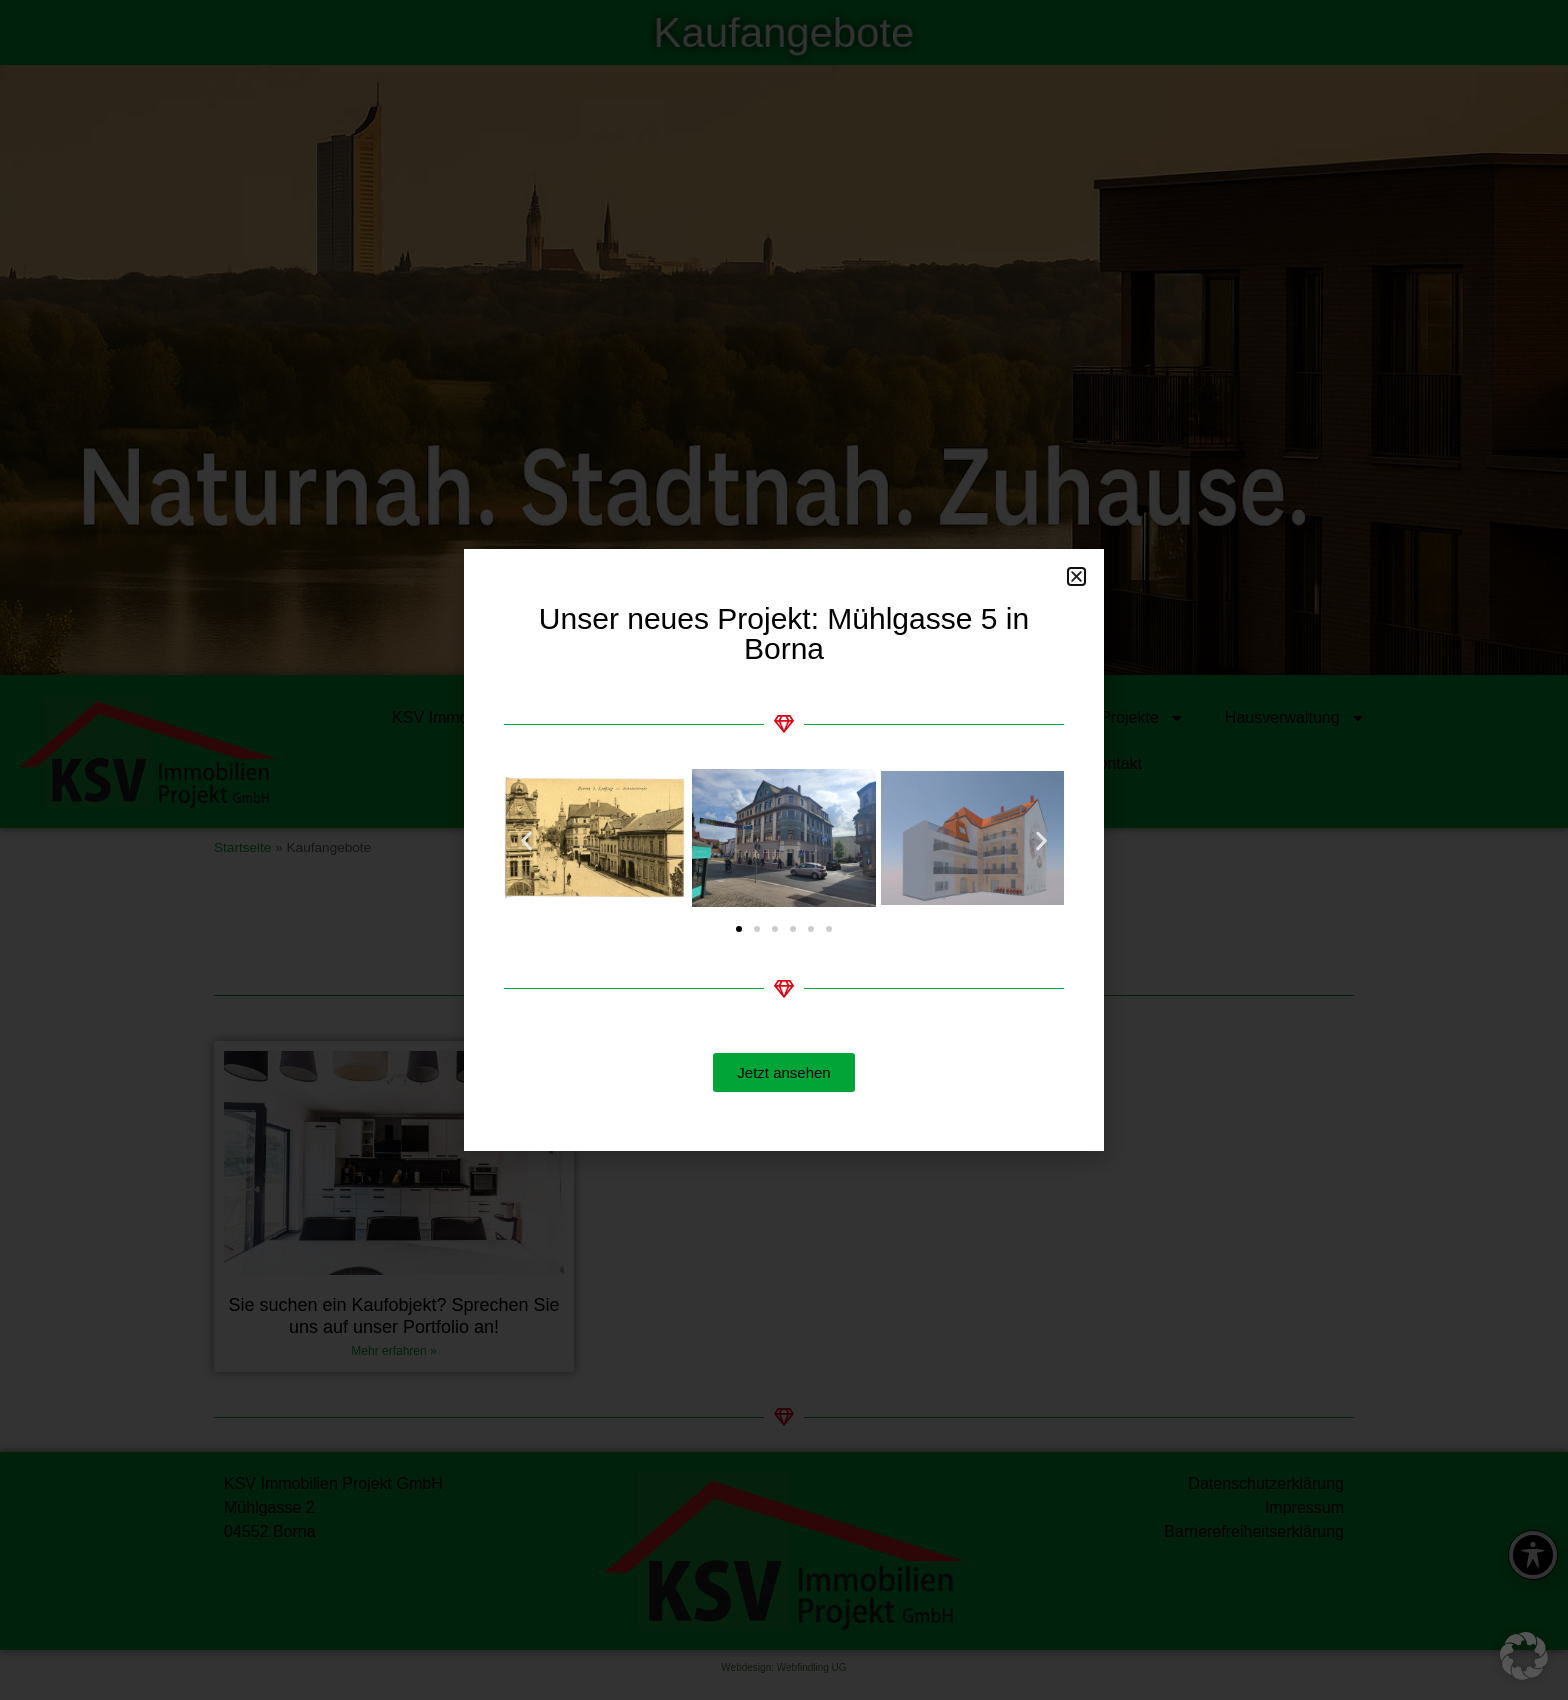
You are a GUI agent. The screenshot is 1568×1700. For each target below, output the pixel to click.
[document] (784, 850)
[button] (1524, 1656)
